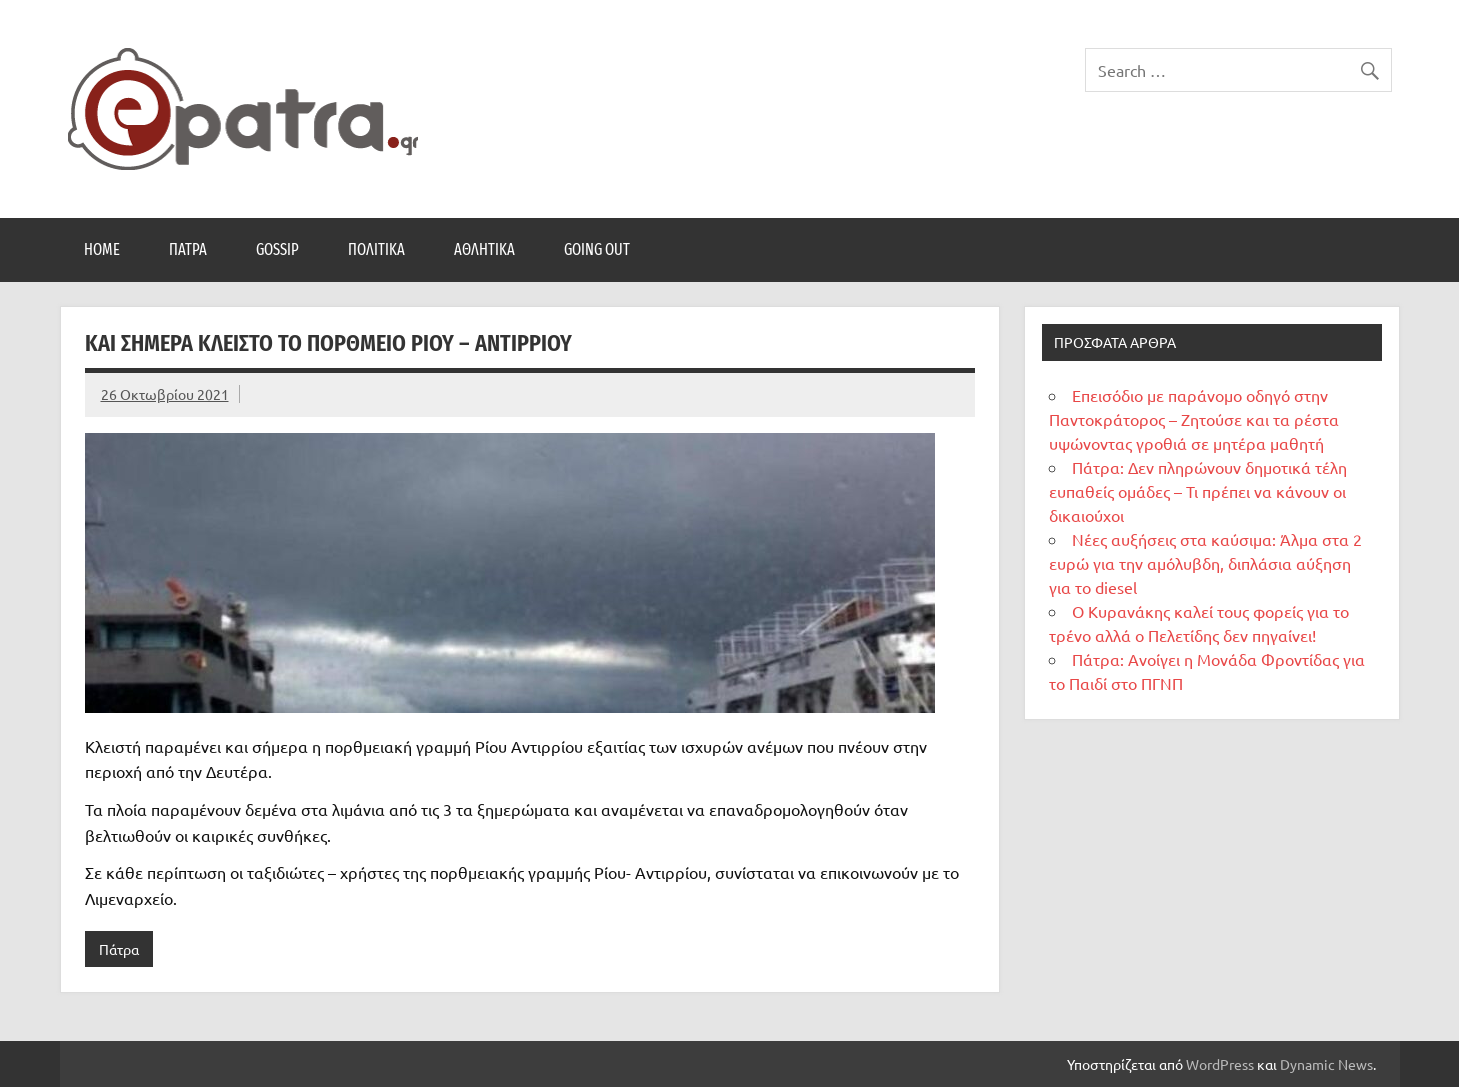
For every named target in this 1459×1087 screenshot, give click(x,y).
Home (102, 249)
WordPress (1220, 1064)
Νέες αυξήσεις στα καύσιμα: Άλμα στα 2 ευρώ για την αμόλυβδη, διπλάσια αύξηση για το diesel (1205, 563)
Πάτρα (188, 249)
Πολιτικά (376, 249)
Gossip (277, 249)
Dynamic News (1326, 1064)
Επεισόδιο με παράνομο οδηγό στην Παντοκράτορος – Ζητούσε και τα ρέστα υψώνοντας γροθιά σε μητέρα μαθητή (1194, 419)
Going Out (597, 249)
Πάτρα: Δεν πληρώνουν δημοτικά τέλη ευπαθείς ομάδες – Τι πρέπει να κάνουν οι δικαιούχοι (1198, 491)
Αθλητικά (484, 249)
